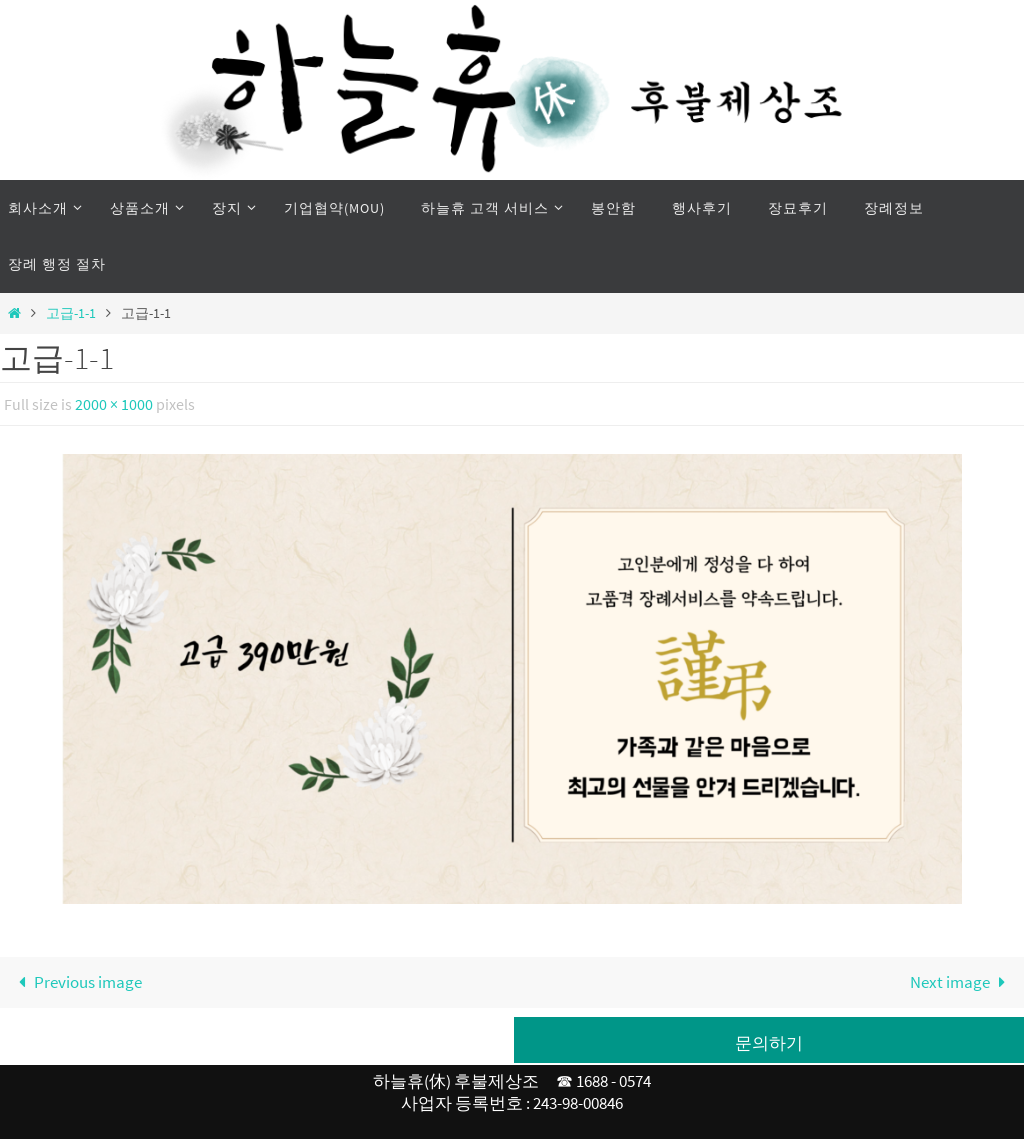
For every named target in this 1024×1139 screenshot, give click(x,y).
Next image (962, 982)
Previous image (76, 982)
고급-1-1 (71, 313)
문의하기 (769, 1043)
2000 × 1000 (114, 404)
